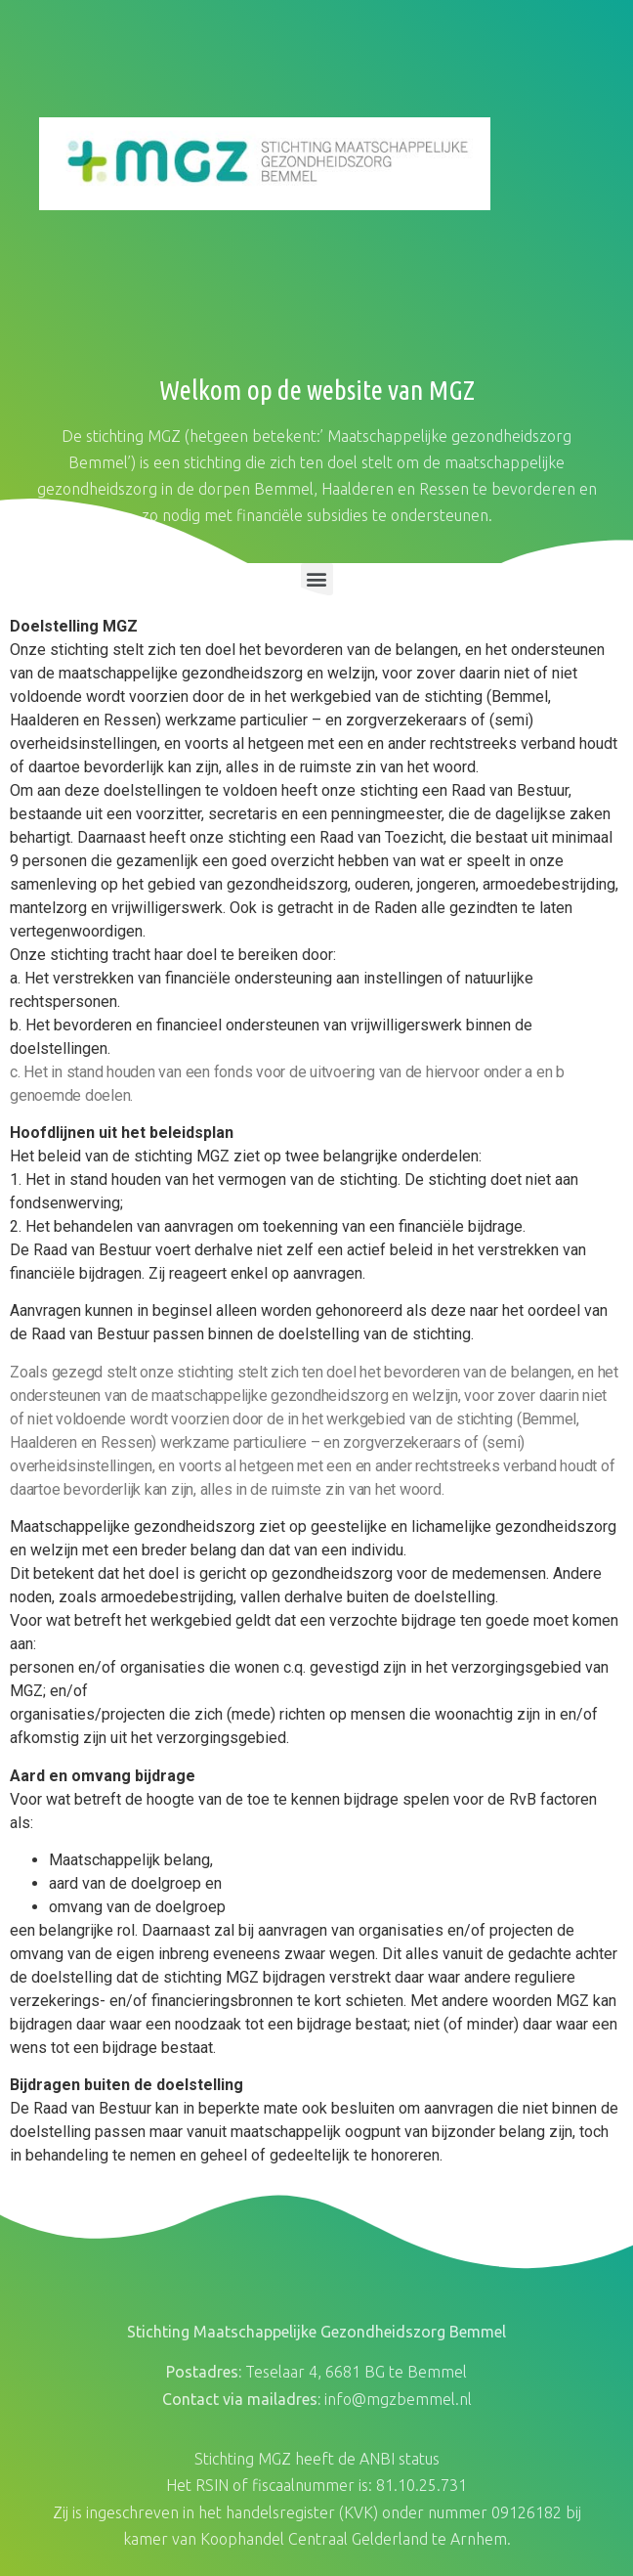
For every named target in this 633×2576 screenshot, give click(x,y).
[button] (317, 579)
